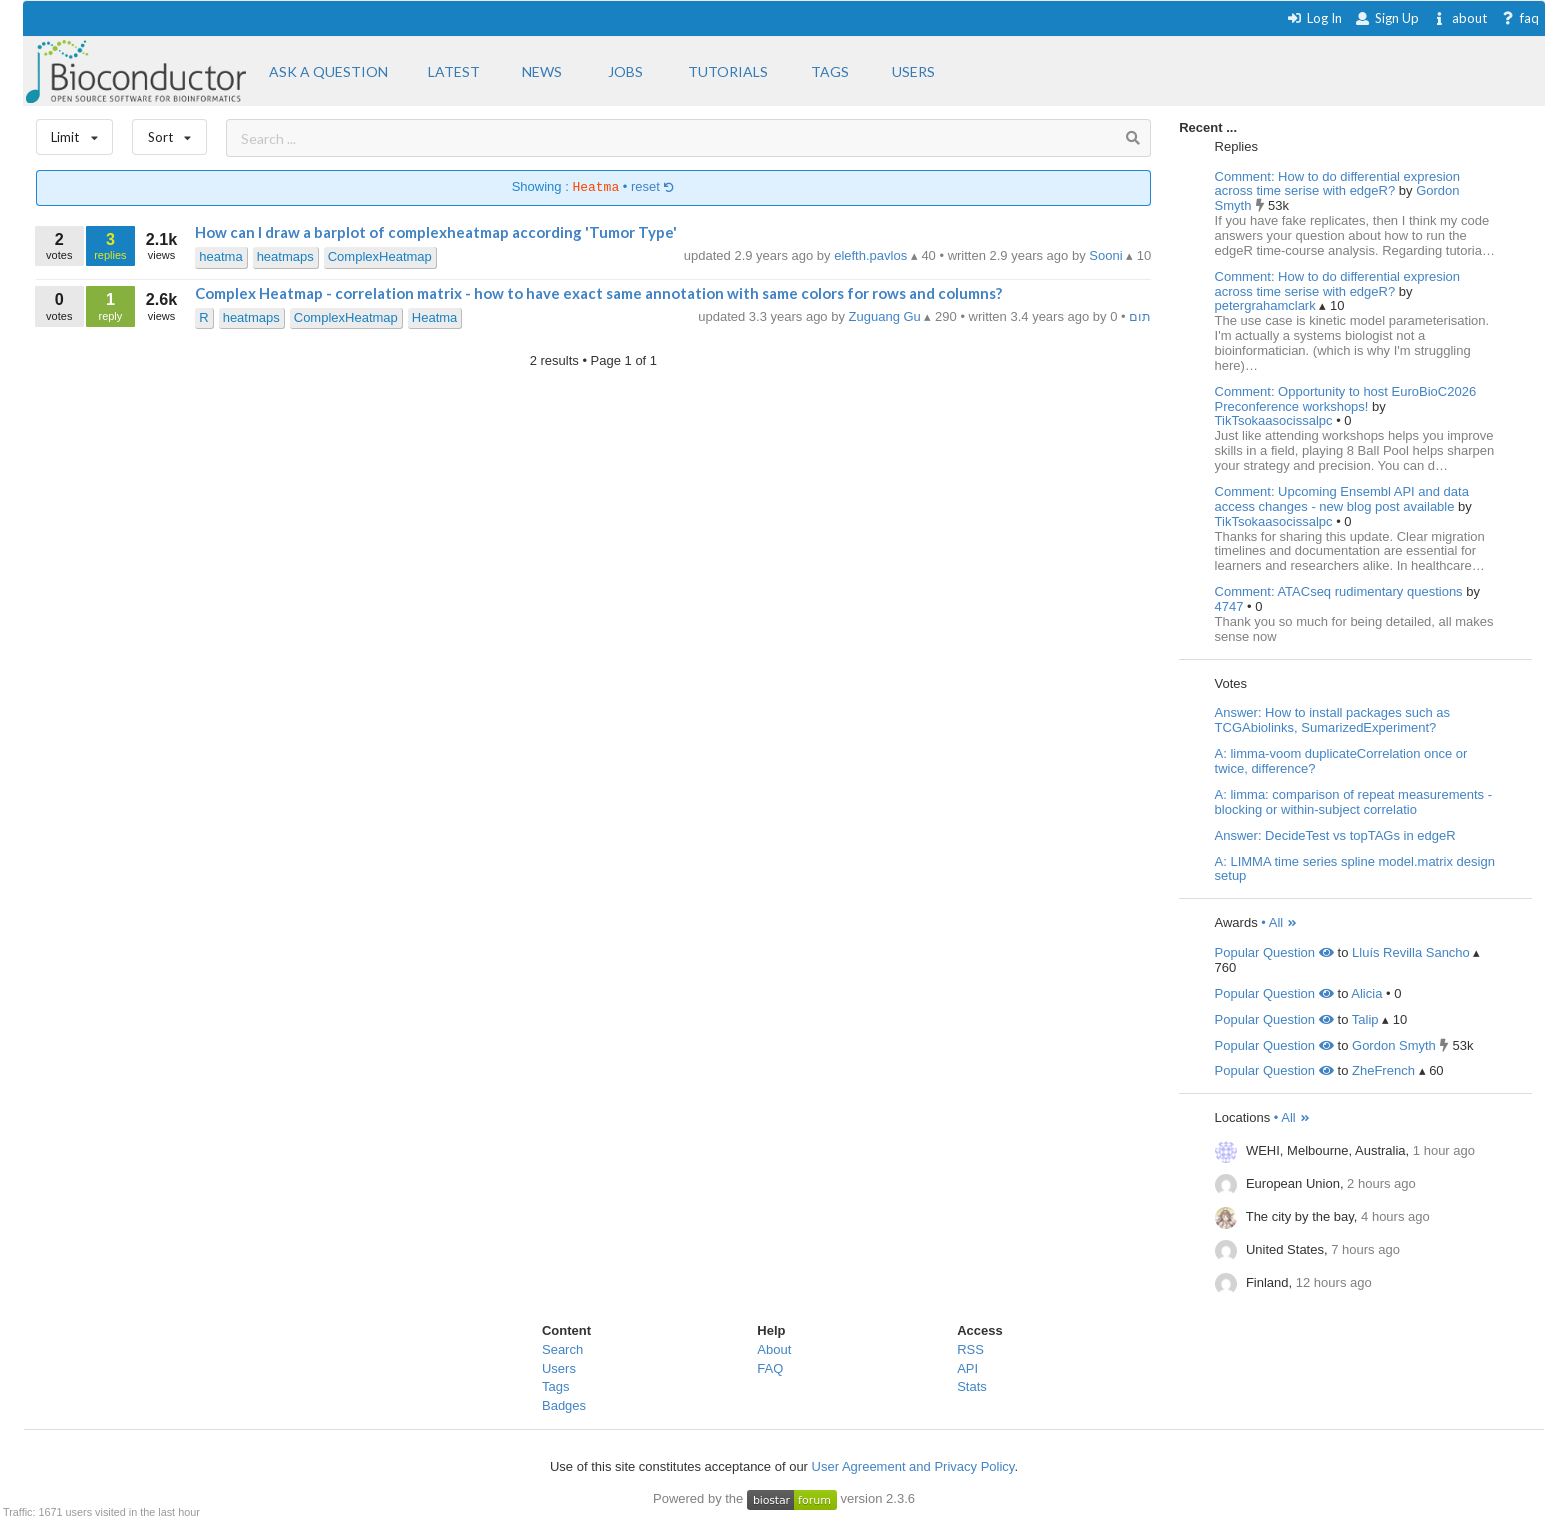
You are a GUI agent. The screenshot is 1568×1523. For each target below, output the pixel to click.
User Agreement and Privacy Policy (913, 1466)
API (967, 1368)
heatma (220, 256)
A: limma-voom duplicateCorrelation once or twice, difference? (1341, 761)
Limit (75, 132)
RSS (970, 1349)
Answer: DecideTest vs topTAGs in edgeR (1335, 835)
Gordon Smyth (1394, 1045)
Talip (1365, 1019)
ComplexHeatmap (380, 256)
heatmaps (285, 256)
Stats (972, 1386)
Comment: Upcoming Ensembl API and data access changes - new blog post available (1342, 499)
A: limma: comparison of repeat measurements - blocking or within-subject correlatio (1353, 802)
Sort (169, 132)
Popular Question (1274, 952)
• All (1279, 922)
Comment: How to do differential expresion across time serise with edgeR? (1337, 184)
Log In (1314, 18)
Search (562, 1349)
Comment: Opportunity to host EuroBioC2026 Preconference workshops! (1346, 399)
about (1459, 18)
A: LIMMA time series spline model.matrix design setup (1355, 869)
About (774, 1349)
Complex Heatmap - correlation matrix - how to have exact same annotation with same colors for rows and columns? (598, 293)
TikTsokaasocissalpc (1276, 420)
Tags (555, 1386)
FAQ (770, 1368)
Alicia (1366, 993)
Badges (564, 1405)
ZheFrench (1383, 1070)
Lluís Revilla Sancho (1411, 952)
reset (653, 187)
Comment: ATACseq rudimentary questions (1339, 591)
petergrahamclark (1267, 305)
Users (559, 1368)
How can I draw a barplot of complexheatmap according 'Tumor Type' (436, 232)
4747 (1231, 606)
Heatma (435, 317)
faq (1519, 18)
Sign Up (1387, 18)
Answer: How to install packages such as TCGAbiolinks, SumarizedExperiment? (1333, 720)
